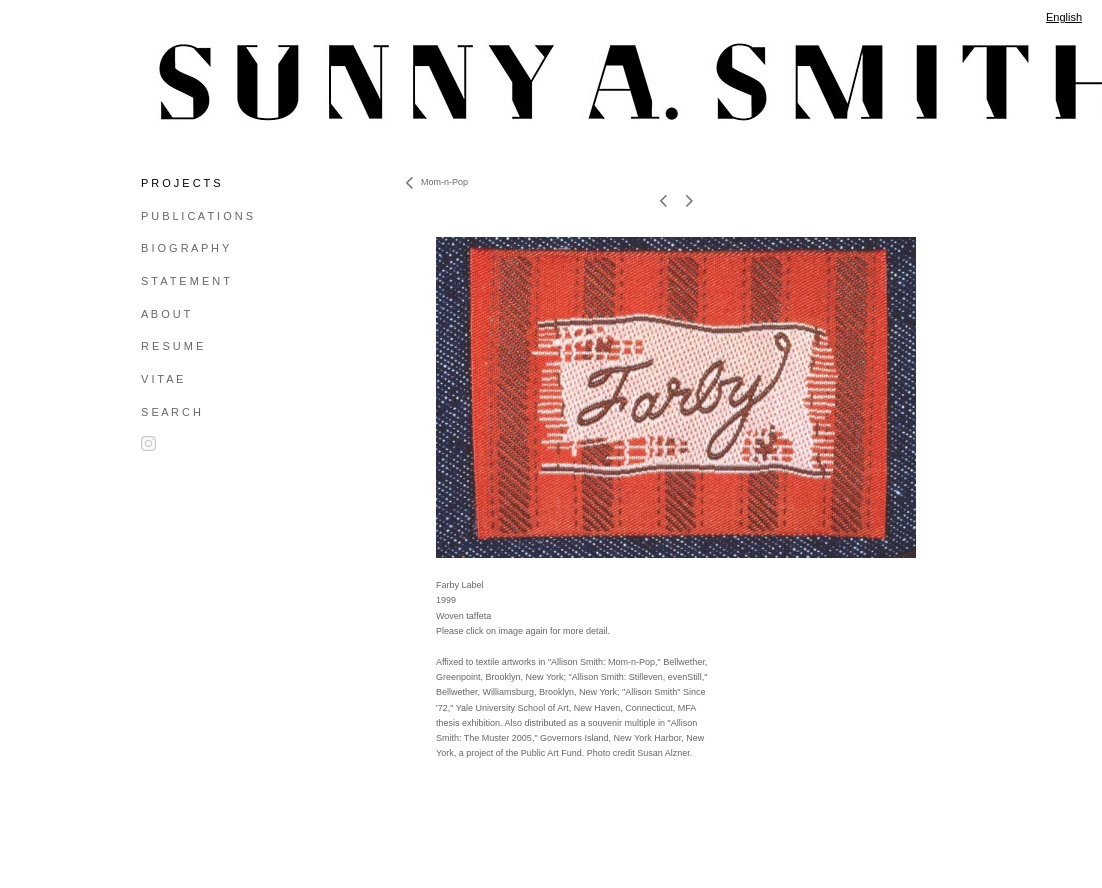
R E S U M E (172, 346)
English (1064, 17)
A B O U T (165, 314)
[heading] (191, 82)
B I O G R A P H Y (185, 248)
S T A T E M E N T (185, 281)
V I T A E (162, 379)
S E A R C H (171, 412)
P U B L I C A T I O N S (197, 216)
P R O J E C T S (180, 183)
